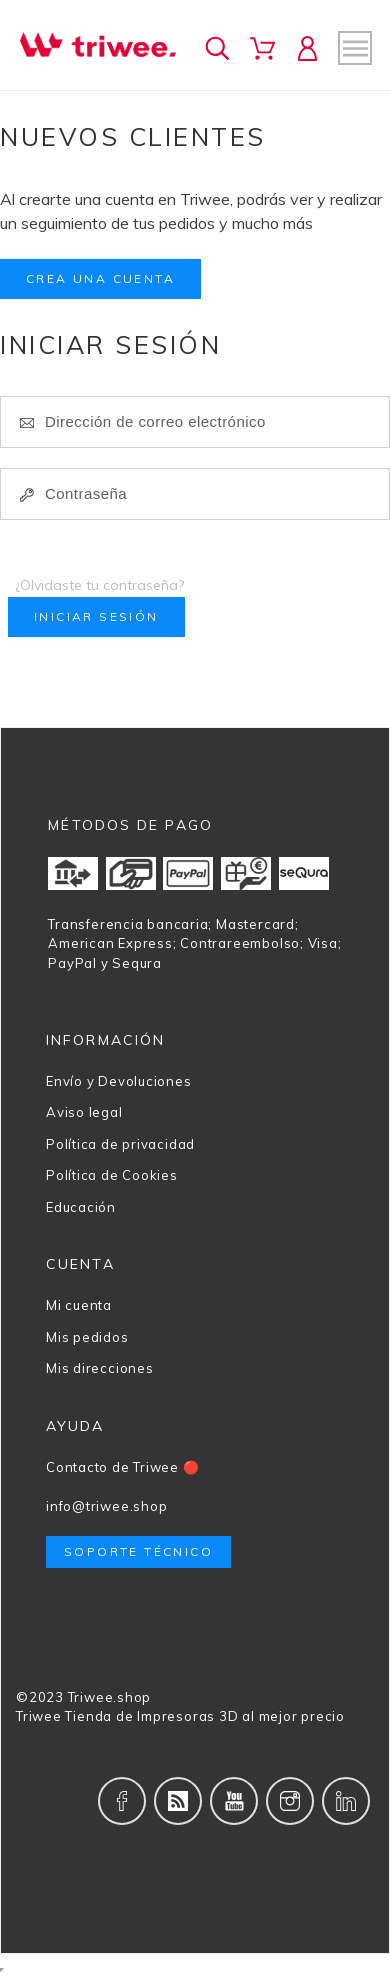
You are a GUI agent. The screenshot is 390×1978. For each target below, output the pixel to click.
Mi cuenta (79, 1305)
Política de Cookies (112, 1175)
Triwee (39, 1716)
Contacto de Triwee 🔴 (123, 1467)
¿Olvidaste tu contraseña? (99, 585)
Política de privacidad (120, 1144)
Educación (81, 1207)
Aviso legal (84, 1112)
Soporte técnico (138, 1551)
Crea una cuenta (100, 278)
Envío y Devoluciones (119, 1081)
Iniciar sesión (96, 616)
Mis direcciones (100, 1368)
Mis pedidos (87, 1337)
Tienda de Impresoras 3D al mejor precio (204, 1716)
